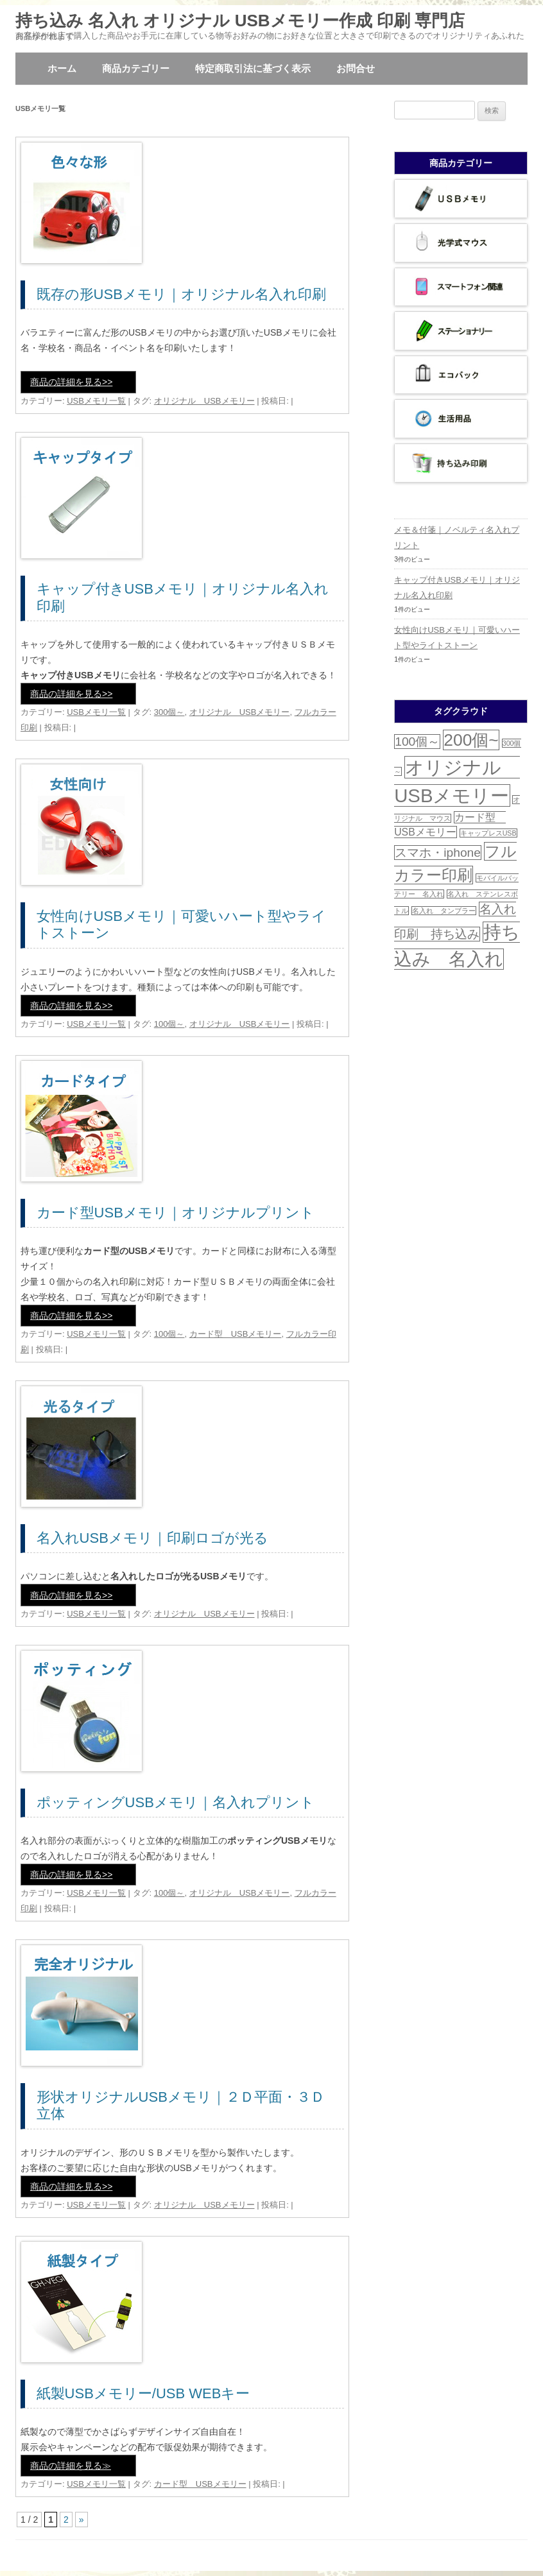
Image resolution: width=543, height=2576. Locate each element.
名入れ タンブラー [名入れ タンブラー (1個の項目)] (444, 910)
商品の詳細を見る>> (71, 382)
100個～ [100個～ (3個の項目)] (417, 741)
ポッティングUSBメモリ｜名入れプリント (176, 1802)
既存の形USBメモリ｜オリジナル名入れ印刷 (181, 294)
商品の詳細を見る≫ (70, 2465)
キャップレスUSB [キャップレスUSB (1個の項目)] (488, 833)
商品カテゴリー (135, 68)
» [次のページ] (81, 2519)
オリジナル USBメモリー (204, 401)
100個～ (169, 1024)
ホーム (61, 68)
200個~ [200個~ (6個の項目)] (471, 740)
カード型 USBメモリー (235, 1334)
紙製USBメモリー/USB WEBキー (143, 2393)
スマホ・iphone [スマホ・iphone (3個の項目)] (438, 852)
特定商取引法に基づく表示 (253, 68)
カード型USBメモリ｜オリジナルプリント (176, 1213)
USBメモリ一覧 (96, 401)
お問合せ (355, 68)
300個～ (169, 712)
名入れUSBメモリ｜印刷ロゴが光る (152, 1538)
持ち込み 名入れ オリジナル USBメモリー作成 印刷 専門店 (240, 20)
